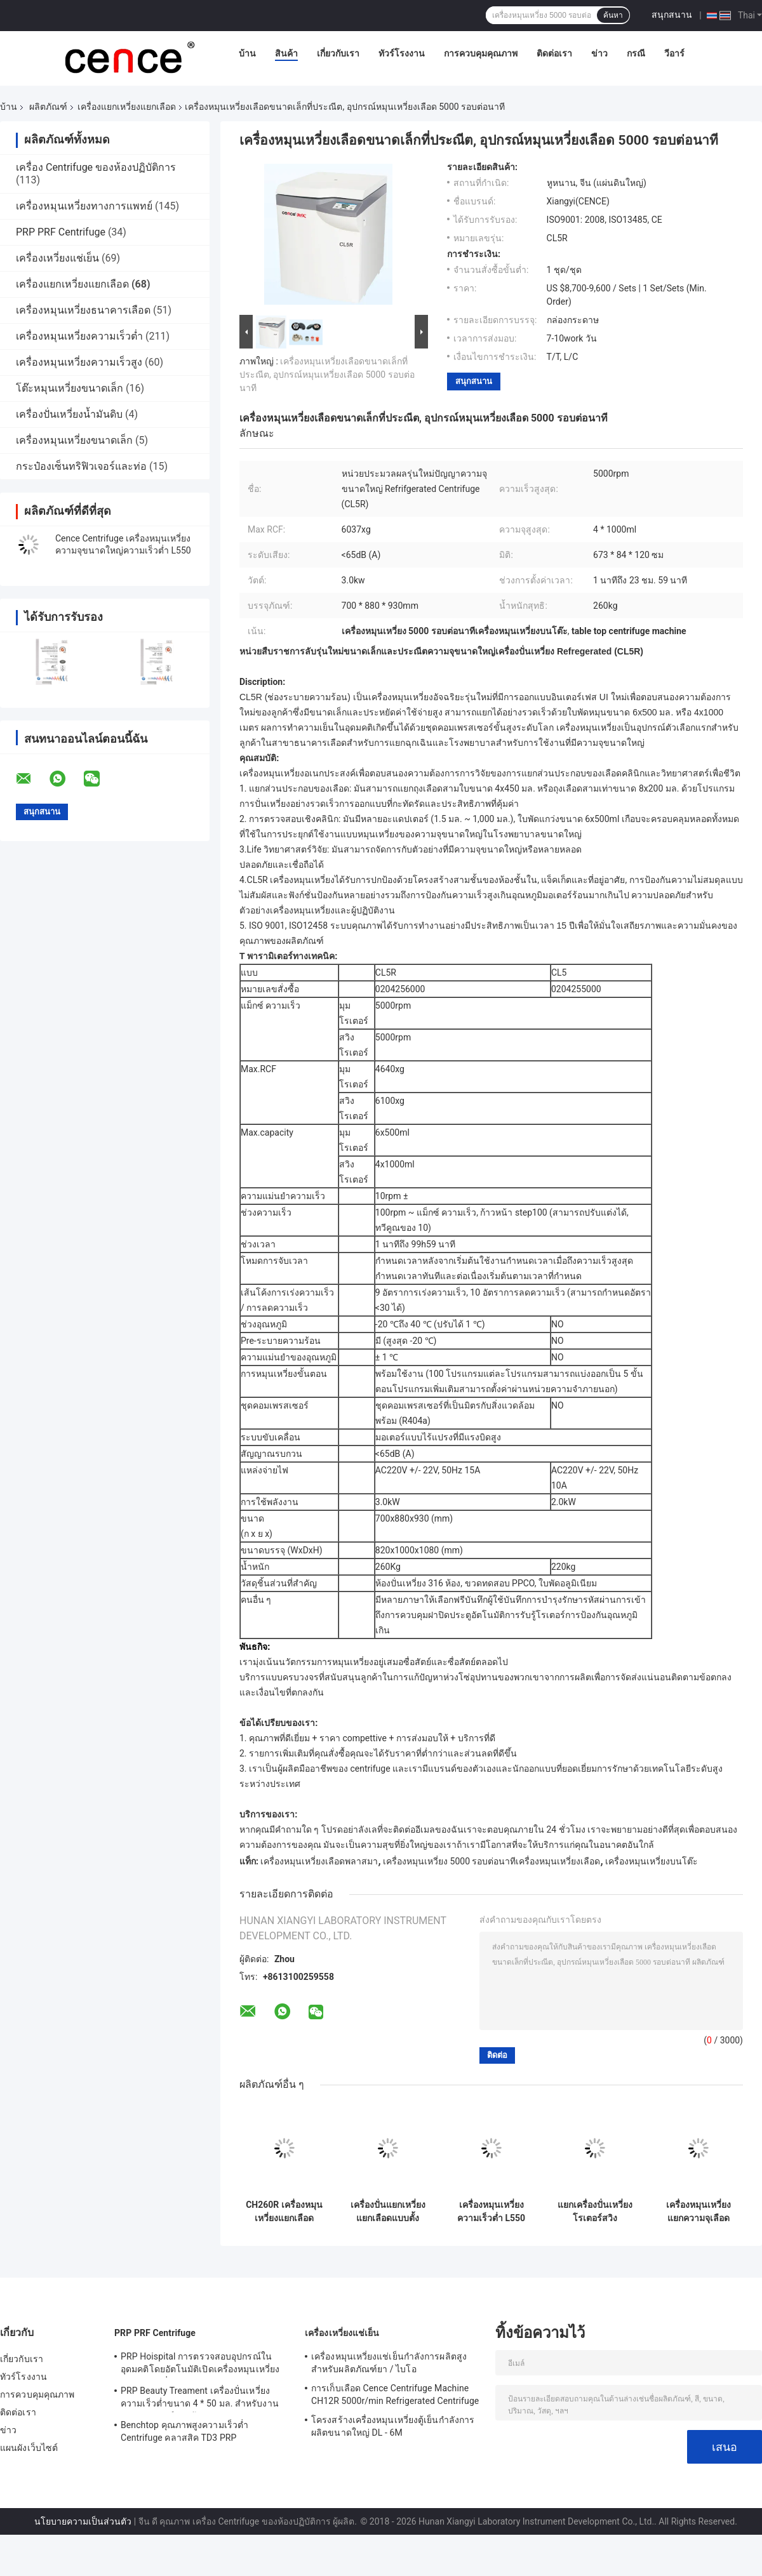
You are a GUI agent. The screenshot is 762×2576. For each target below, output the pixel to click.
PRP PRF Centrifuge (60, 232)
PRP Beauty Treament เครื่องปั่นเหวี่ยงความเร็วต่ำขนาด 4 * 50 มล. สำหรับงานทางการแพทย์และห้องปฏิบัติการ (200, 2399)
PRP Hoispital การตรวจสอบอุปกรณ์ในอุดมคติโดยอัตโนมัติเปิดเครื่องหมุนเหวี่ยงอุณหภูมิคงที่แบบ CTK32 (200, 2364)
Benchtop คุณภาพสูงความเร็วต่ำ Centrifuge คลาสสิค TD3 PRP (184, 2431)
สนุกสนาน (672, 15)
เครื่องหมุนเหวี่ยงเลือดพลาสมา (319, 1861)
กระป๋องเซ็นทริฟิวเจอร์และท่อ (81, 466)
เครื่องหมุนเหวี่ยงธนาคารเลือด (83, 310)
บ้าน (247, 53)
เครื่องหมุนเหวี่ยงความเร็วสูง (79, 362)
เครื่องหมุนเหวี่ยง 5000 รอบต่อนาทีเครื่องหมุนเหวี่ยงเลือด (491, 1861)
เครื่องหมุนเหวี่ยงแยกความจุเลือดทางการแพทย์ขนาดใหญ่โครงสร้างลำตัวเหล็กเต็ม (698, 2212)
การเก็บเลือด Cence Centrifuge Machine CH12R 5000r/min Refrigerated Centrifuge (395, 2394)
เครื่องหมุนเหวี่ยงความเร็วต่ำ (79, 336)
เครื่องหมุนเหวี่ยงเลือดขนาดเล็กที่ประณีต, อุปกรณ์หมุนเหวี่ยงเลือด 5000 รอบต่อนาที (327, 374)
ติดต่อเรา (554, 53)
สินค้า (286, 53)
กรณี (636, 53)
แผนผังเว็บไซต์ (29, 2448)
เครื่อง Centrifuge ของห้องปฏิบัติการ (96, 167)
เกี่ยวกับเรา (338, 53)
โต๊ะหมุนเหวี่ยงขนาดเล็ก (69, 388)
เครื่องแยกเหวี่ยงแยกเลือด (126, 107)
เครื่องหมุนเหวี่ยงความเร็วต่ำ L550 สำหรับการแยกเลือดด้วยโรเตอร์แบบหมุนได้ (491, 2212)
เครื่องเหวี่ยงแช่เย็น (57, 258)
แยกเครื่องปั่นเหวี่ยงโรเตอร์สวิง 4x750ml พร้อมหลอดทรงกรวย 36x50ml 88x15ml (595, 2212)
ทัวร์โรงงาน (401, 53)
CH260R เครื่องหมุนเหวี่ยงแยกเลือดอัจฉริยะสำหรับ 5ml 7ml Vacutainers (284, 2212)
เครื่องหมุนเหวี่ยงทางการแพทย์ (84, 206)
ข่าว (599, 53)
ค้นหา (613, 15)
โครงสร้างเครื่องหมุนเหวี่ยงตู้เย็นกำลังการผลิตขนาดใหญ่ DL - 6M (392, 2426)
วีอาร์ (674, 53)
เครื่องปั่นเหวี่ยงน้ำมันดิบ (69, 414)
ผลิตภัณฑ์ (48, 107)
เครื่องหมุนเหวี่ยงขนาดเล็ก (74, 440)
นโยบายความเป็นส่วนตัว (82, 2521)
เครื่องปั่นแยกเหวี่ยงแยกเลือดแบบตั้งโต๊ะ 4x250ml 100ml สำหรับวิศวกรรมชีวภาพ (388, 2212)
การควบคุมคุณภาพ (481, 53)
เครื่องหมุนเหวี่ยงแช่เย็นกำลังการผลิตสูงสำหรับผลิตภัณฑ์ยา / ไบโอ (389, 2362)
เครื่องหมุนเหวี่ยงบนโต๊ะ (651, 1861)
